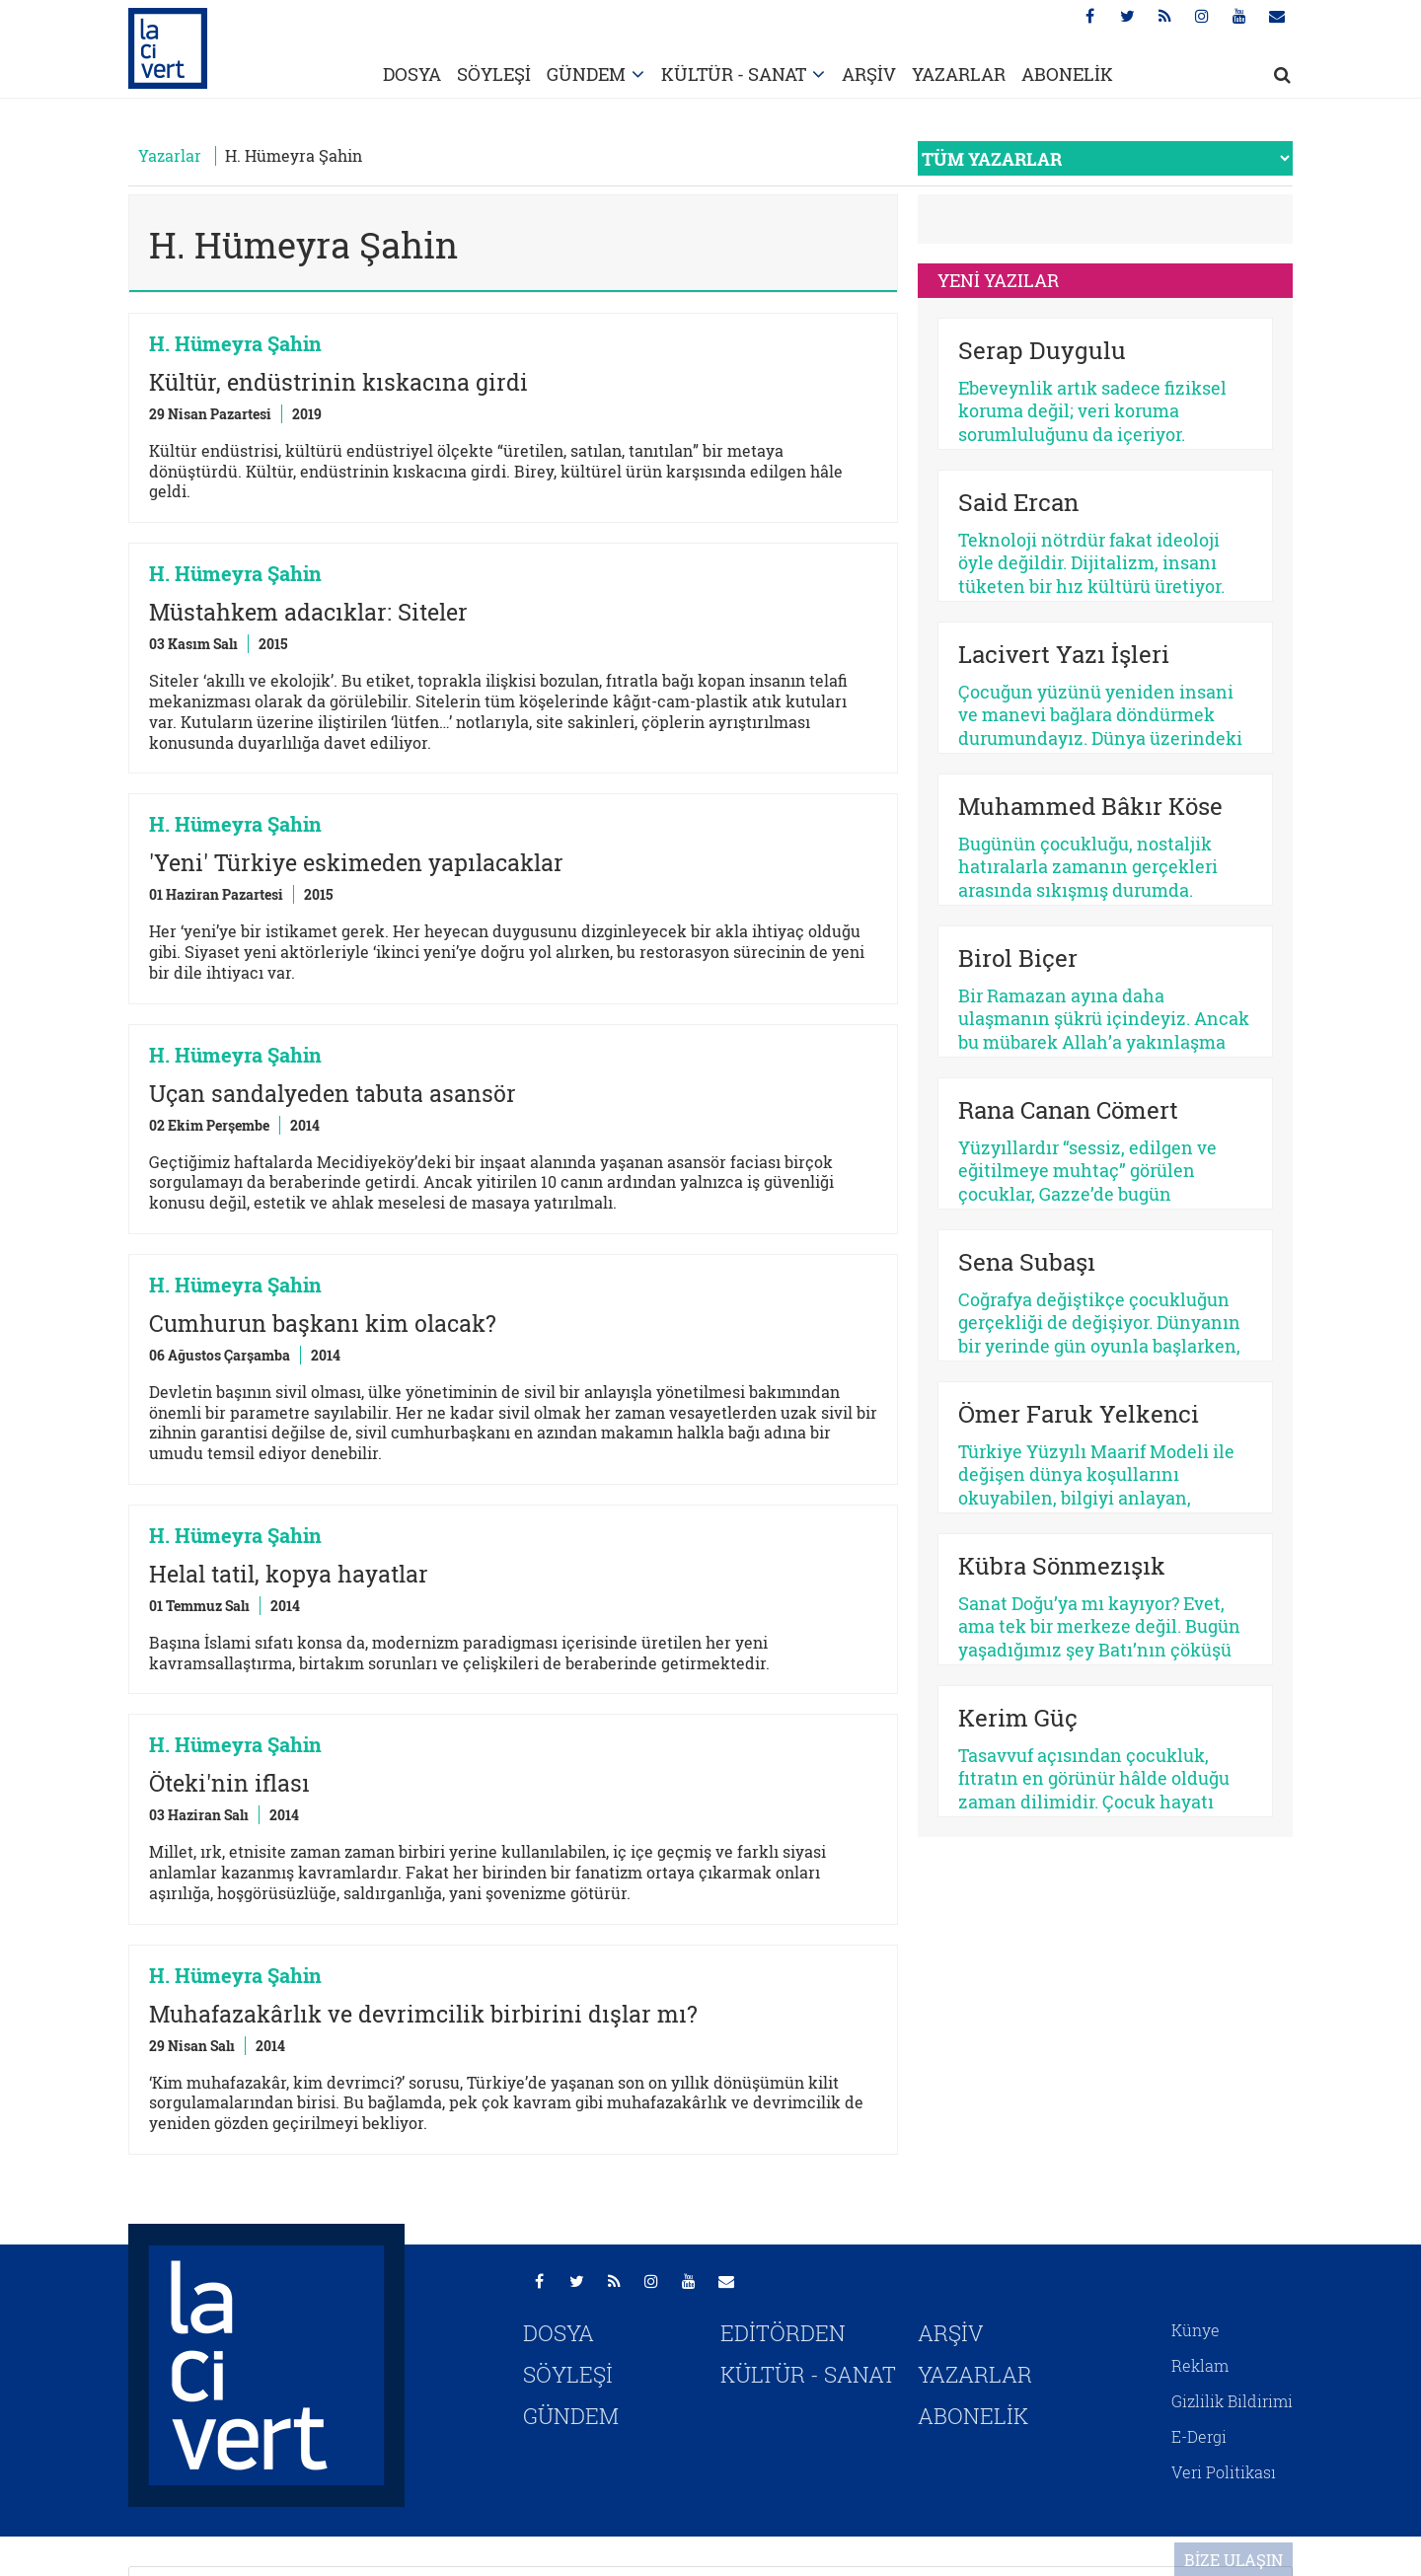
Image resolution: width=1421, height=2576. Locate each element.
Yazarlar (169, 155)
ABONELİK (1067, 74)
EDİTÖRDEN (783, 2332)
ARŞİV (869, 74)
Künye (1195, 2329)
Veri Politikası (1223, 2472)
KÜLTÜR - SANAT (733, 74)
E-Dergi (1199, 2436)
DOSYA (412, 74)
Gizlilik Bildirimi (1232, 2401)
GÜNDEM (586, 74)
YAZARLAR (959, 74)
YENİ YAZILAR (998, 280)
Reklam (1200, 2365)
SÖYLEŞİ (494, 74)
